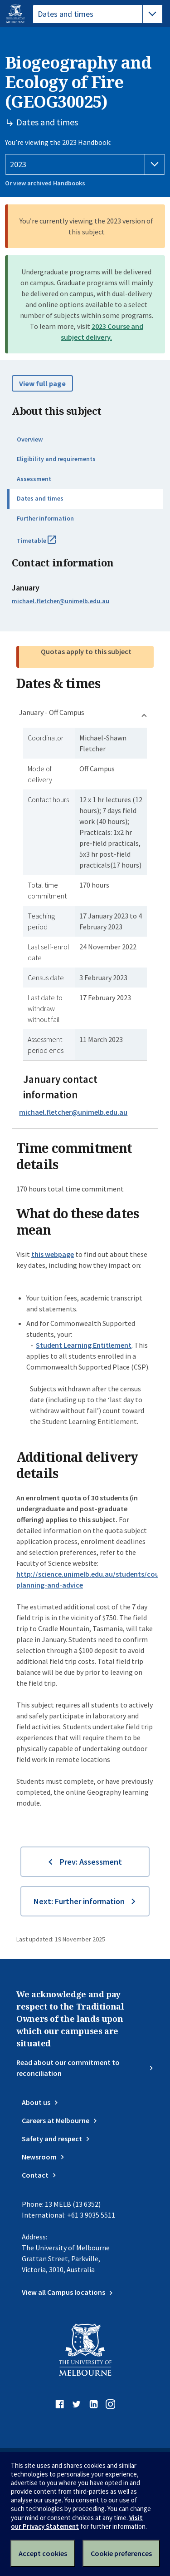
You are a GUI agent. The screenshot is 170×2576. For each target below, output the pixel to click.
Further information (45, 518)
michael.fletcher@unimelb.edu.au (60, 601)
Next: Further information (79, 1901)
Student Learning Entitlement (83, 1345)
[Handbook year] (85, 164)
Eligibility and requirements (56, 459)
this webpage (52, 1254)
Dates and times (40, 498)
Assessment (34, 479)
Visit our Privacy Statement (77, 2522)
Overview (30, 439)
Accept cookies (43, 2553)
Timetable (46, 544)
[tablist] (97, 14)
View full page (42, 383)
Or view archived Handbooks (45, 183)
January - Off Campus (51, 712)
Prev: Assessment (91, 1861)
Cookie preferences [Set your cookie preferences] (121, 2553)
